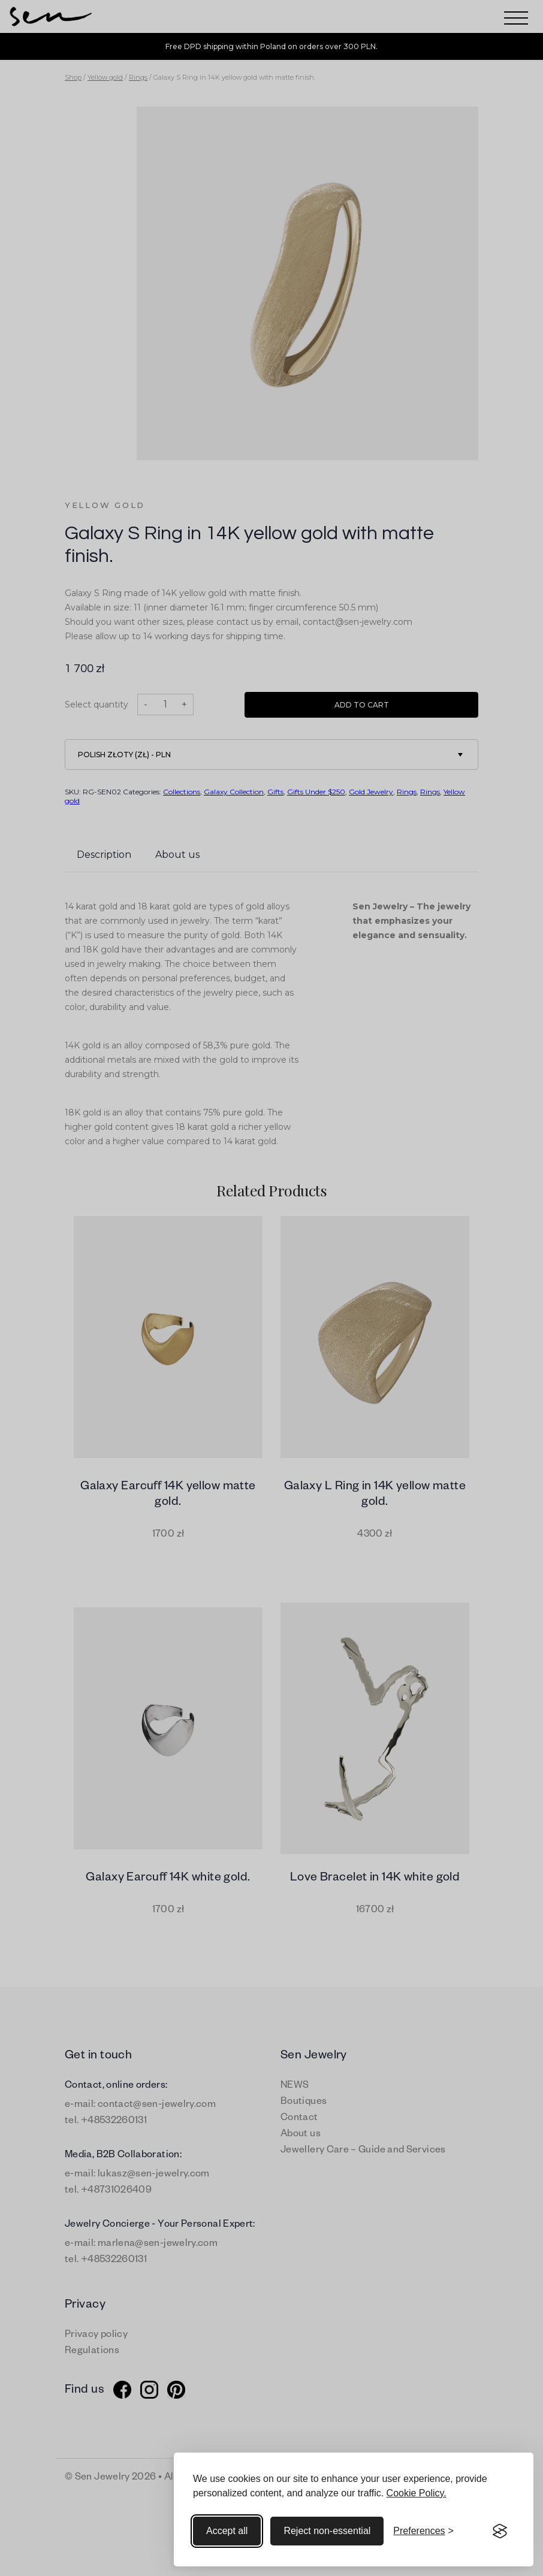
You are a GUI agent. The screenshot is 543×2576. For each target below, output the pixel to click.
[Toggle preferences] (423, 2531)
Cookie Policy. (417, 2493)
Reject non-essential (326, 2531)
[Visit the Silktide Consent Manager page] (499, 2531)
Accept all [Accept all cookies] (227, 2531)
